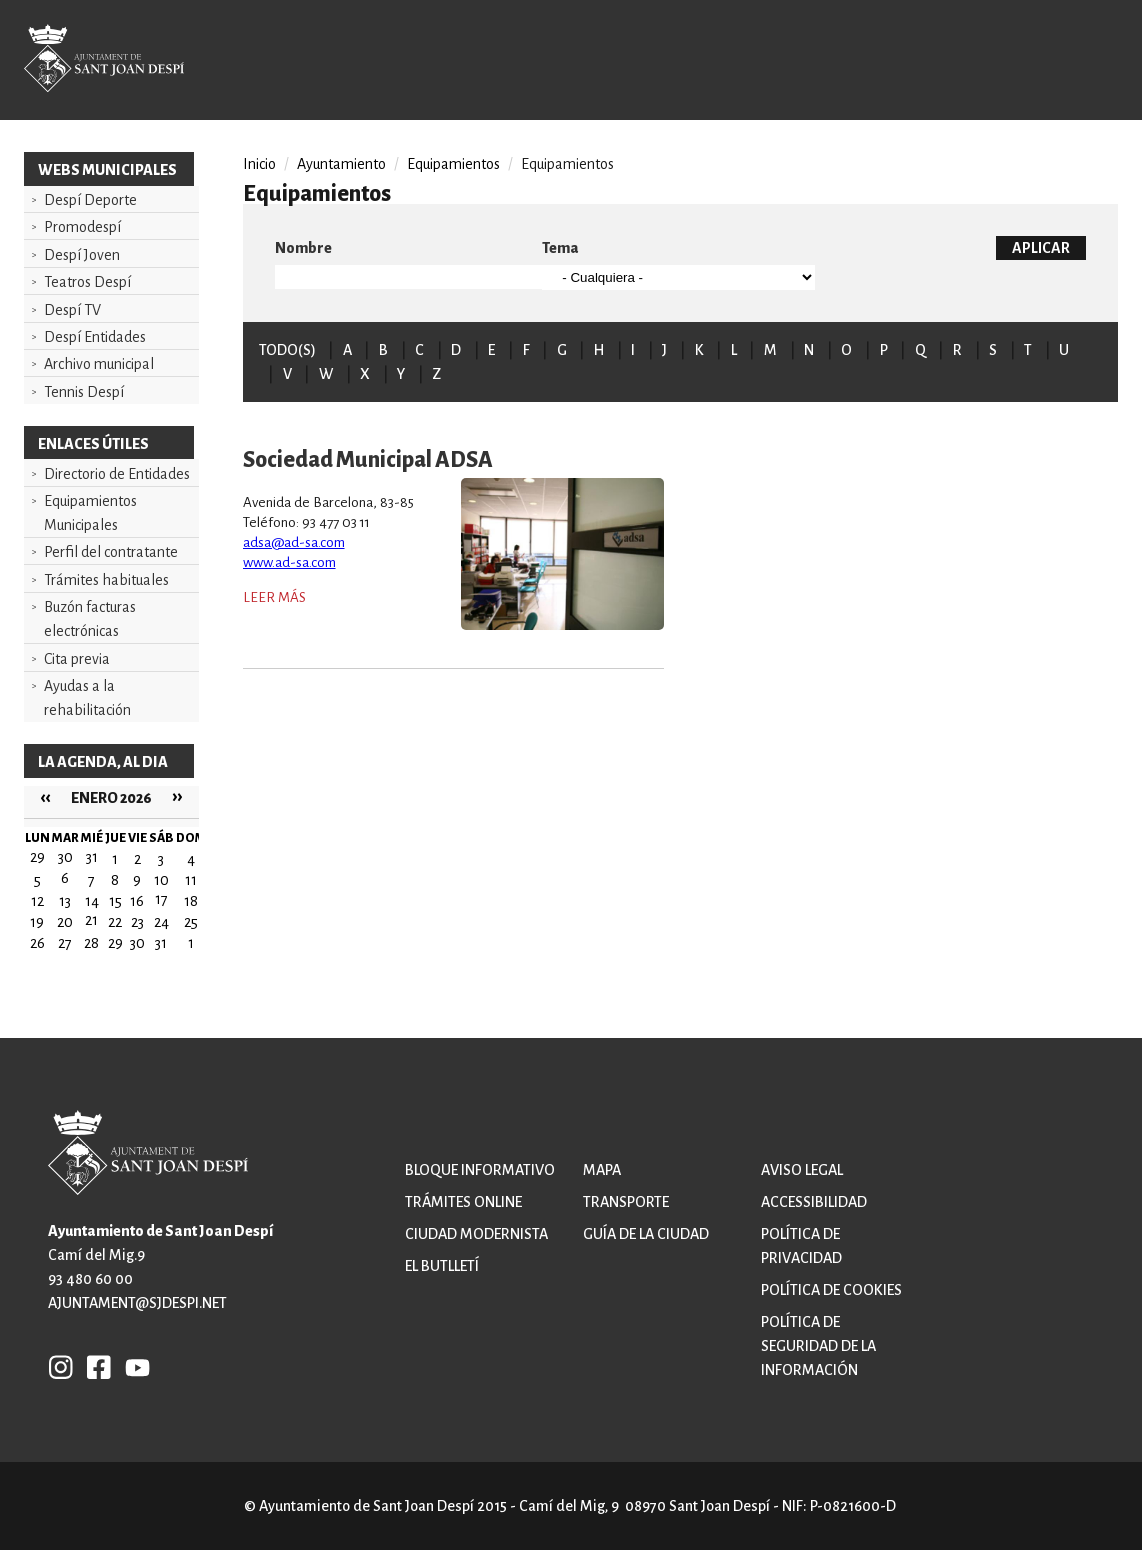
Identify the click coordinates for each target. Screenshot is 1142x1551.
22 (115, 922)
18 (191, 901)
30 (137, 943)
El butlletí (442, 1266)
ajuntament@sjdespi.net (137, 1303)
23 (137, 922)
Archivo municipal (99, 364)
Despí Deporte (90, 200)
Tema (560, 248)
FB (94, 1367)
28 (91, 943)
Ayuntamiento (341, 164)
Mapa (602, 1170)
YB (132, 1367)
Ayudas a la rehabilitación (87, 698)
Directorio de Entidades (117, 474)
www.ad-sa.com (289, 562)
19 (37, 922)
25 (191, 922)
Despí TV (72, 310)
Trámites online (463, 1202)
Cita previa (77, 659)
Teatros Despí (87, 282)
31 (161, 943)
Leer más (274, 597)
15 (115, 901)
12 (37, 901)
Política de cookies (831, 1290)
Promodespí (82, 227)
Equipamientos (453, 164)
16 (137, 901)
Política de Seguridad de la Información (818, 1346)
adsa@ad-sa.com (294, 542)
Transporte (626, 1202)
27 (65, 943)
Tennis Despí (84, 392)
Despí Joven (82, 255)
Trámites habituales (106, 580)
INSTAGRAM (61, 1367)
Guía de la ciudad (646, 1234)
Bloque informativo (480, 1170)
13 (65, 901)
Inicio (259, 164)
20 (65, 922)
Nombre (303, 248)
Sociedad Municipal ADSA (368, 460)
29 (115, 943)
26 (37, 943)
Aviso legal (802, 1170)
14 (92, 901)
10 (161, 880)
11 (191, 880)
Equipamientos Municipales (90, 513)
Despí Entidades (95, 337)
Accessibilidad (814, 1202)
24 (161, 922)
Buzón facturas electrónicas (90, 619)
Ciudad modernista (476, 1234)
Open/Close (1080, 62)
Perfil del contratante (111, 552)
